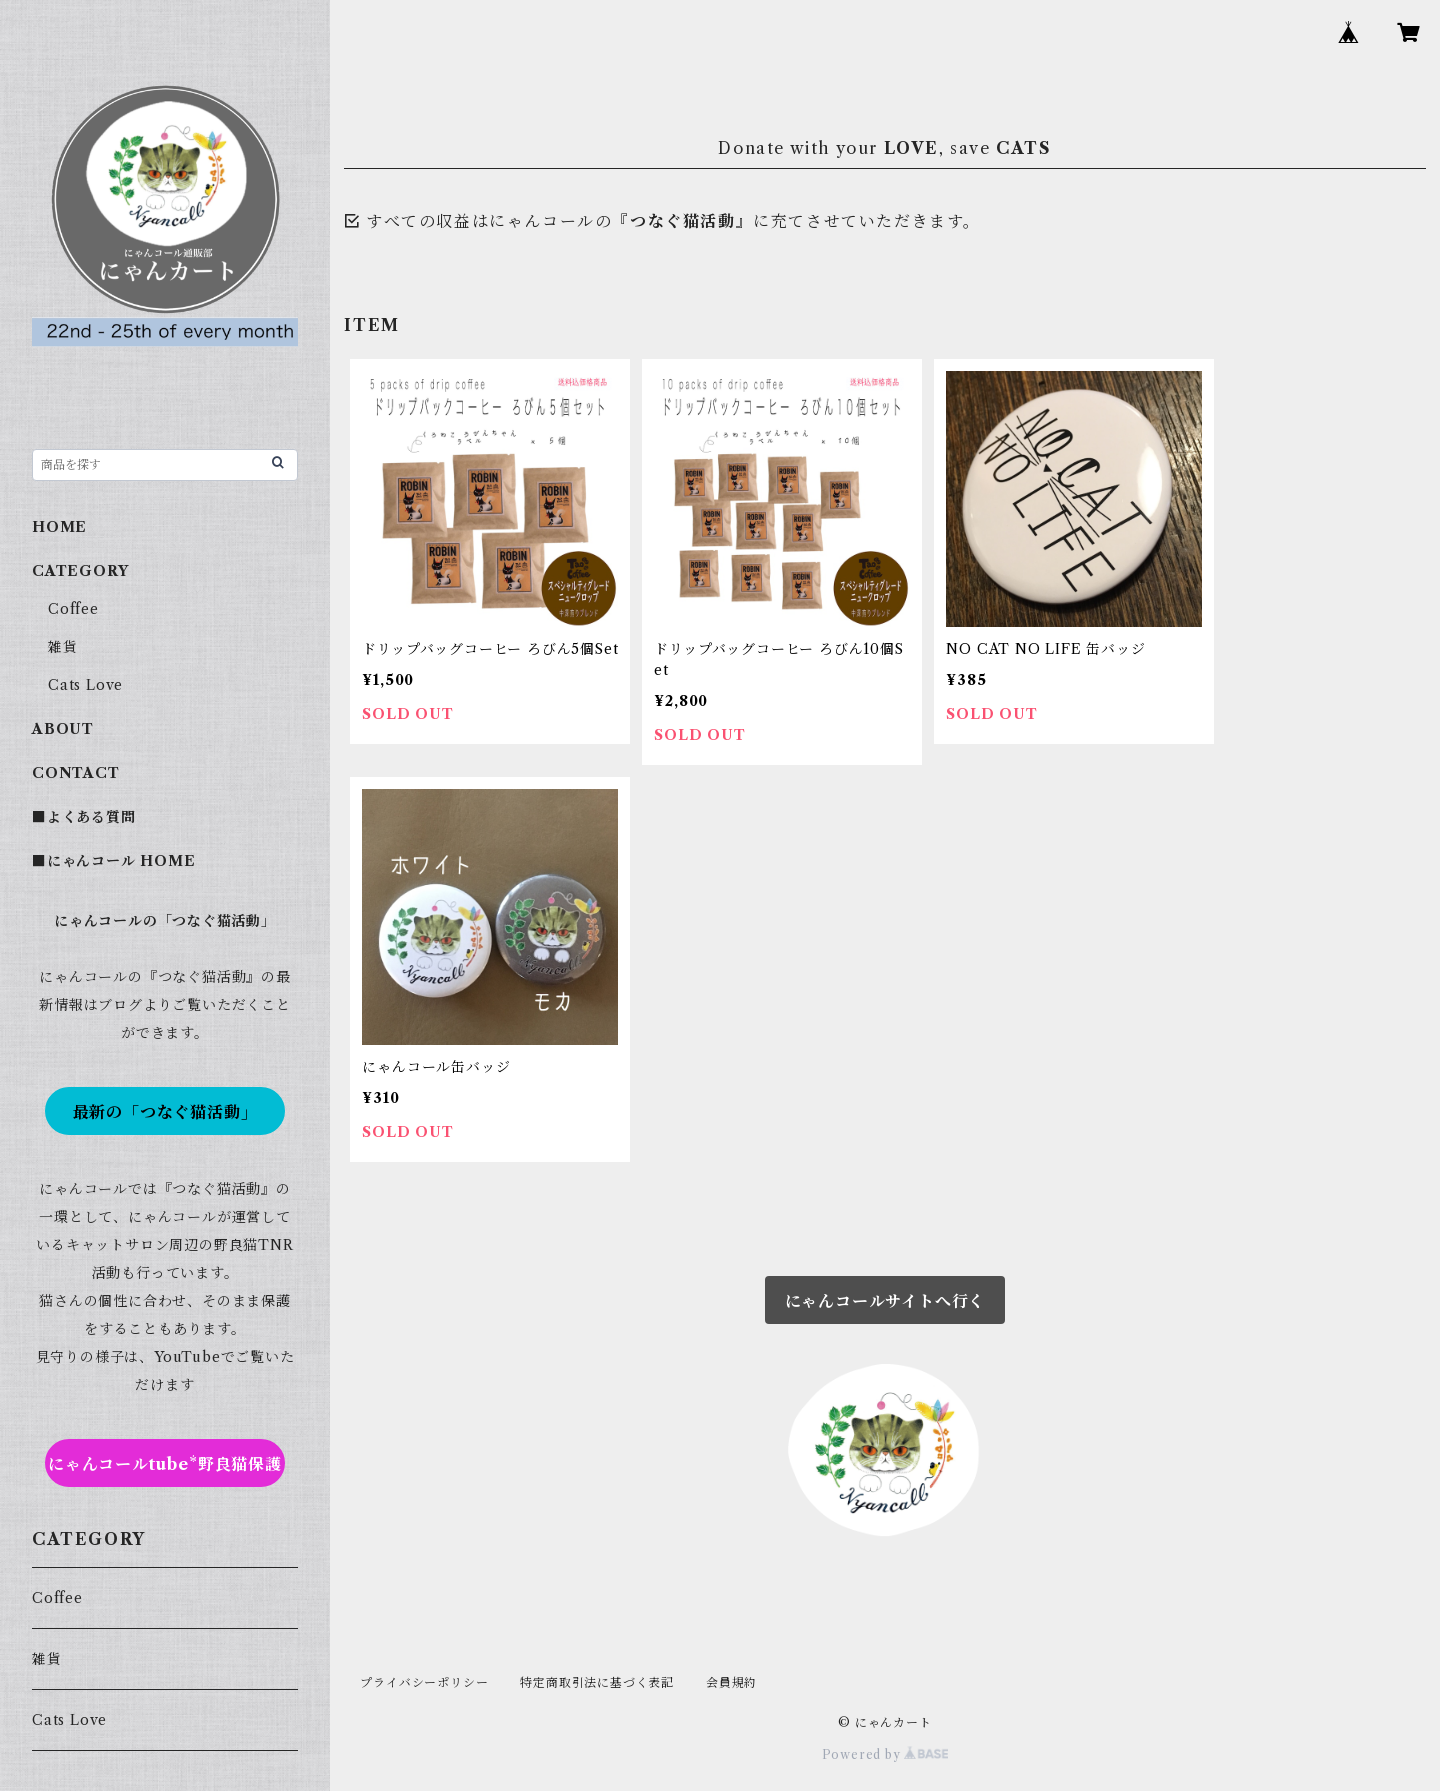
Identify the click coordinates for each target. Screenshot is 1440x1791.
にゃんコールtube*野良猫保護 (165, 1464)
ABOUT (63, 729)
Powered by (885, 1754)
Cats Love (85, 685)
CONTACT (76, 773)
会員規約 (731, 1682)
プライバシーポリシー (424, 1682)
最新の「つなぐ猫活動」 (165, 1112)
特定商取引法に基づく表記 (597, 1682)
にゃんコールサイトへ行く (885, 1301)
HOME (59, 527)
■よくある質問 (84, 817)
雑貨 (63, 647)
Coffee (73, 609)
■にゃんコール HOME (114, 861)
